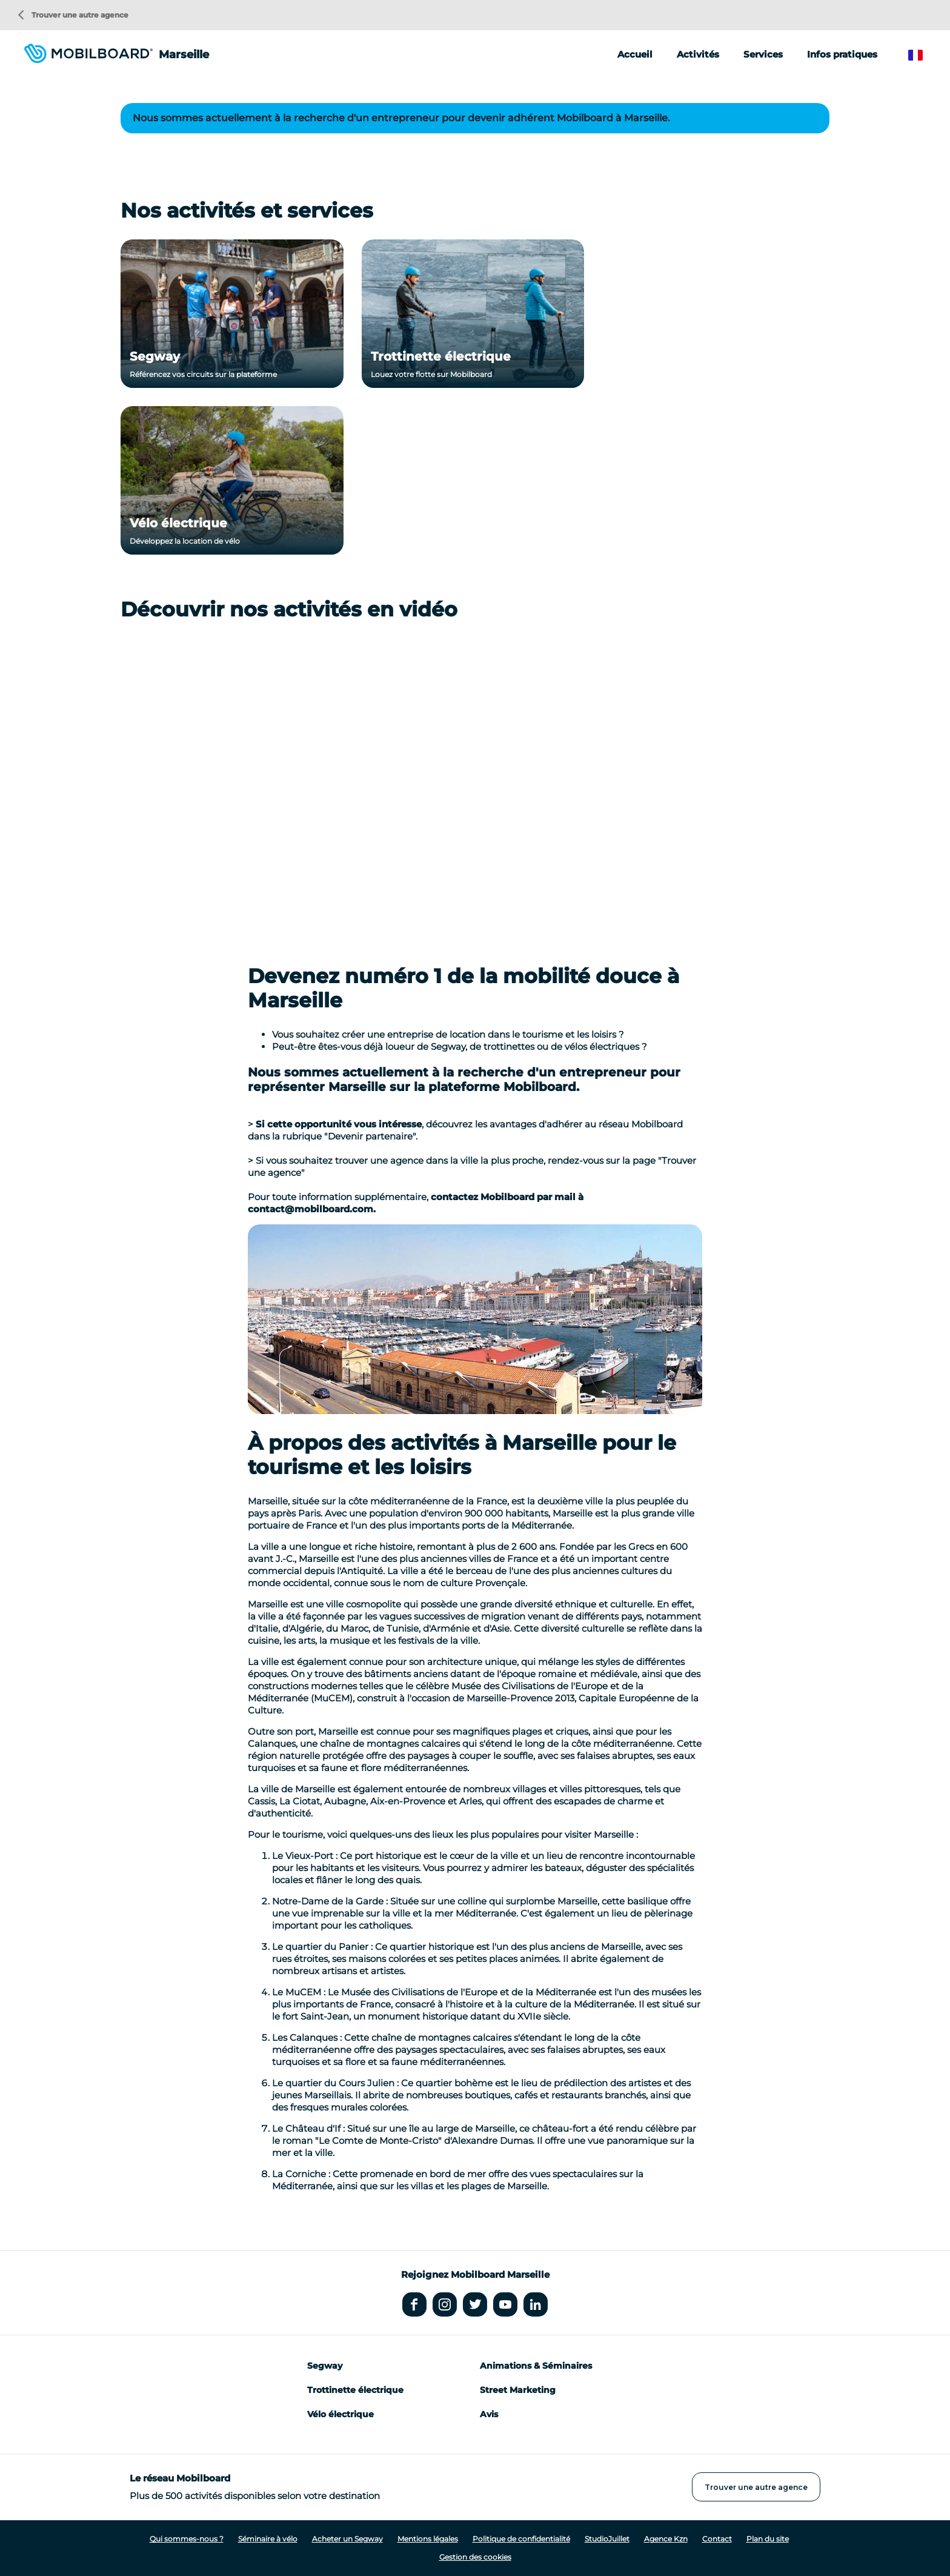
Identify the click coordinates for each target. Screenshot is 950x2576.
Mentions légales (427, 2538)
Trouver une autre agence (73, 15)
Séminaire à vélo (267, 2538)
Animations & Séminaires (536, 2365)
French (924, 55)
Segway (155, 356)
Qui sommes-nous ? (187, 2538)
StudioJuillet (607, 2538)
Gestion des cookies (475, 2556)
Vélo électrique (178, 523)
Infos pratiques (842, 54)
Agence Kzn (666, 2538)
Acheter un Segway (347, 2538)
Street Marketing (518, 2389)
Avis (489, 2414)
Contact (717, 2538)
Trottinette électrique (441, 356)
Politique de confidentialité (521, 2538)
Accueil (635, 54)
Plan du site (767, 2538)
